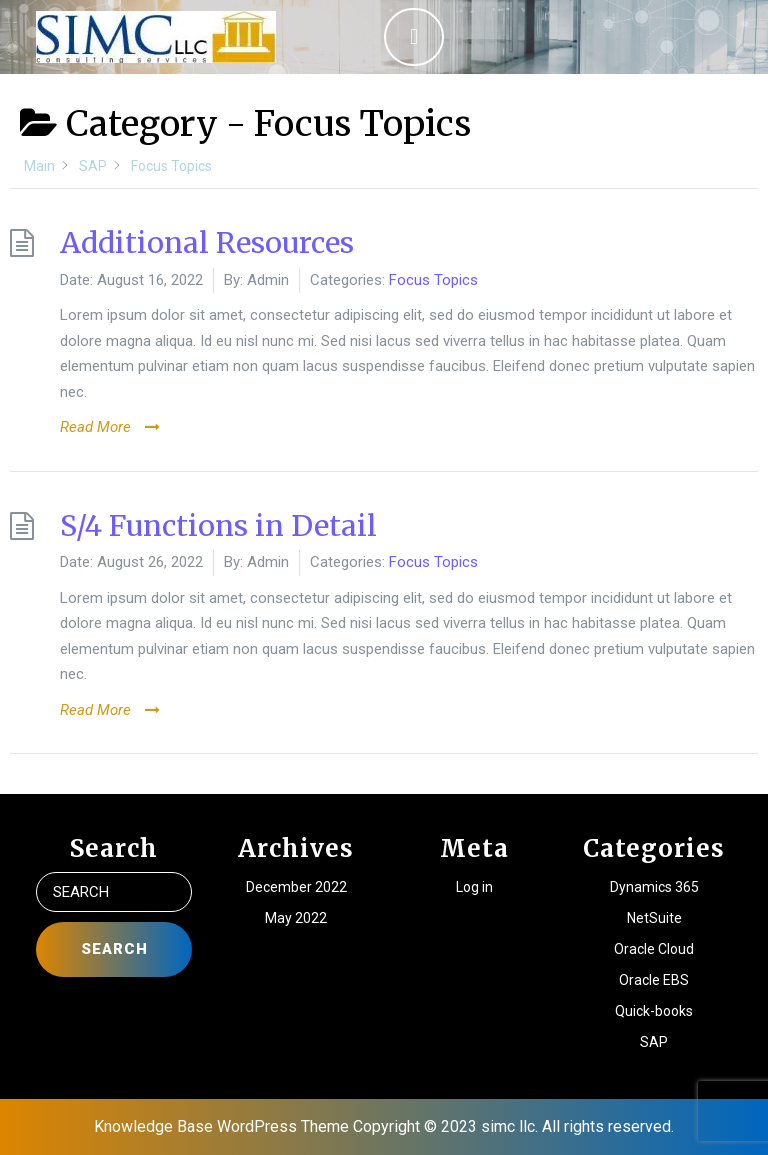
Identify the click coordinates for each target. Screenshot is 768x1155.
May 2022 (296, 918)
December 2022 (296, 887)
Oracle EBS (654, 980)
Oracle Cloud (654, 949)
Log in (474, 887)
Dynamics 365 (654, 887)
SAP (654, 1042)
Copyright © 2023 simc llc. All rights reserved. (513, 1126)
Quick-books (654, 1011)
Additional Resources (207, 243)
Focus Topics (433, 280)
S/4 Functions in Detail (218, 526)
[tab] (414, 37)
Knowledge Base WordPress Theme (221, 1126)
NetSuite (654, 918)
